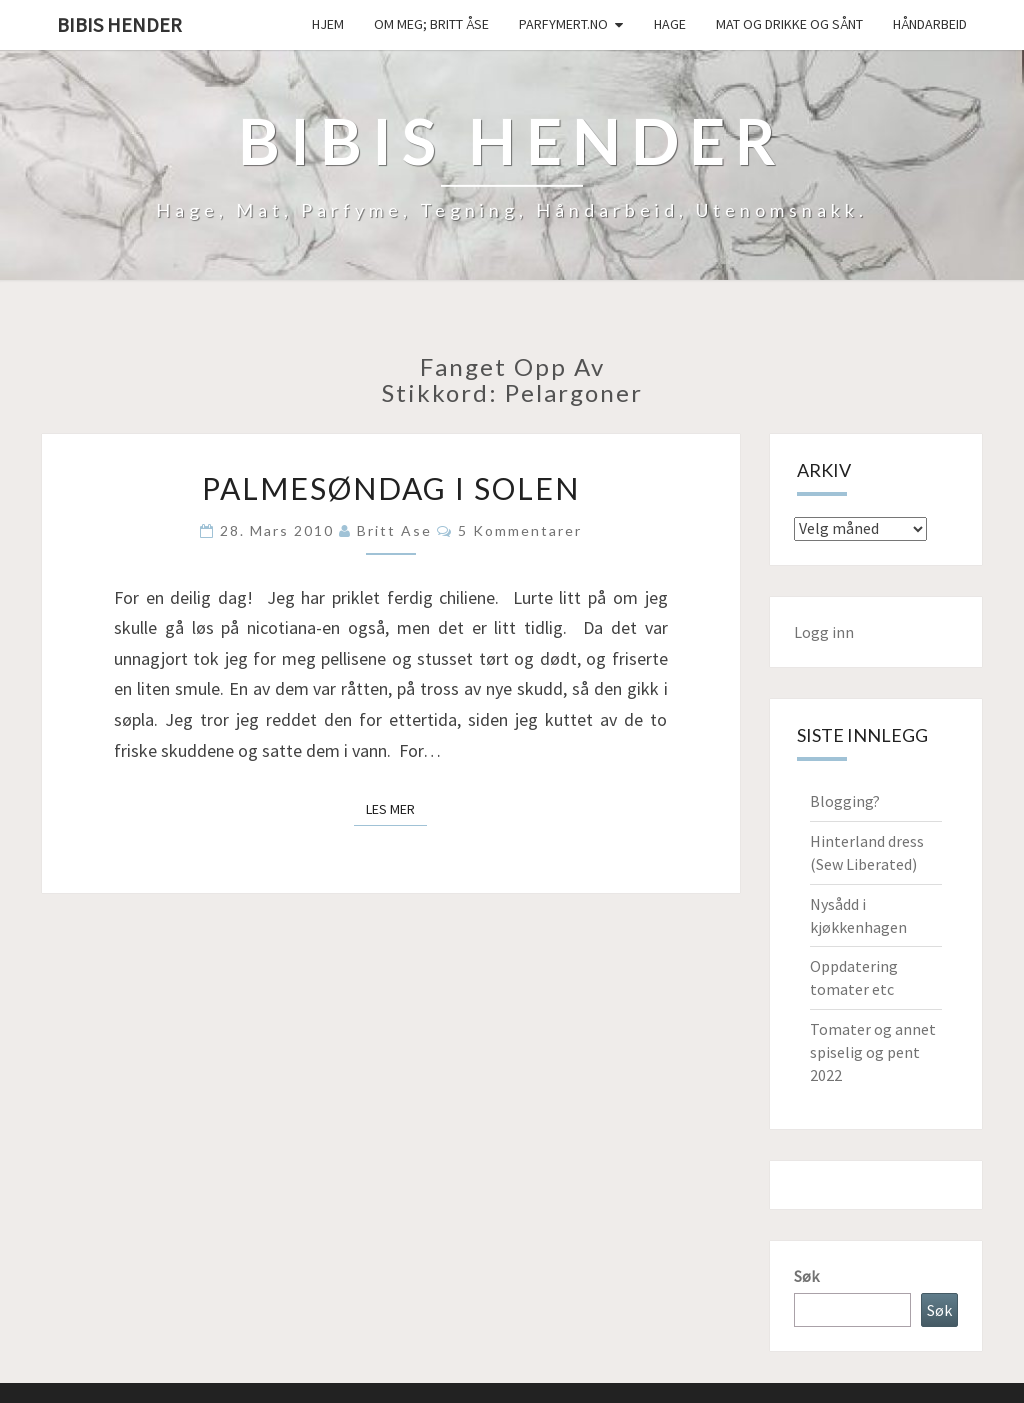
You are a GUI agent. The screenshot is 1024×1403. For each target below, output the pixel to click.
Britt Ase (394, 530)
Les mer (396, 808)
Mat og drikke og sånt (789, 24)
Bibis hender (119, 24)
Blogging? (845, 801)
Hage (670, 24)
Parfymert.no (563, 24)
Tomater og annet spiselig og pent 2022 (873, 1052)
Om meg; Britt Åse (431, 24)
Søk (806, 1276)
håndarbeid (930, 24)
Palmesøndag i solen (391, 488)
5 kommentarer (520, 530)
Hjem (328, 24)
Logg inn (824, 632)
